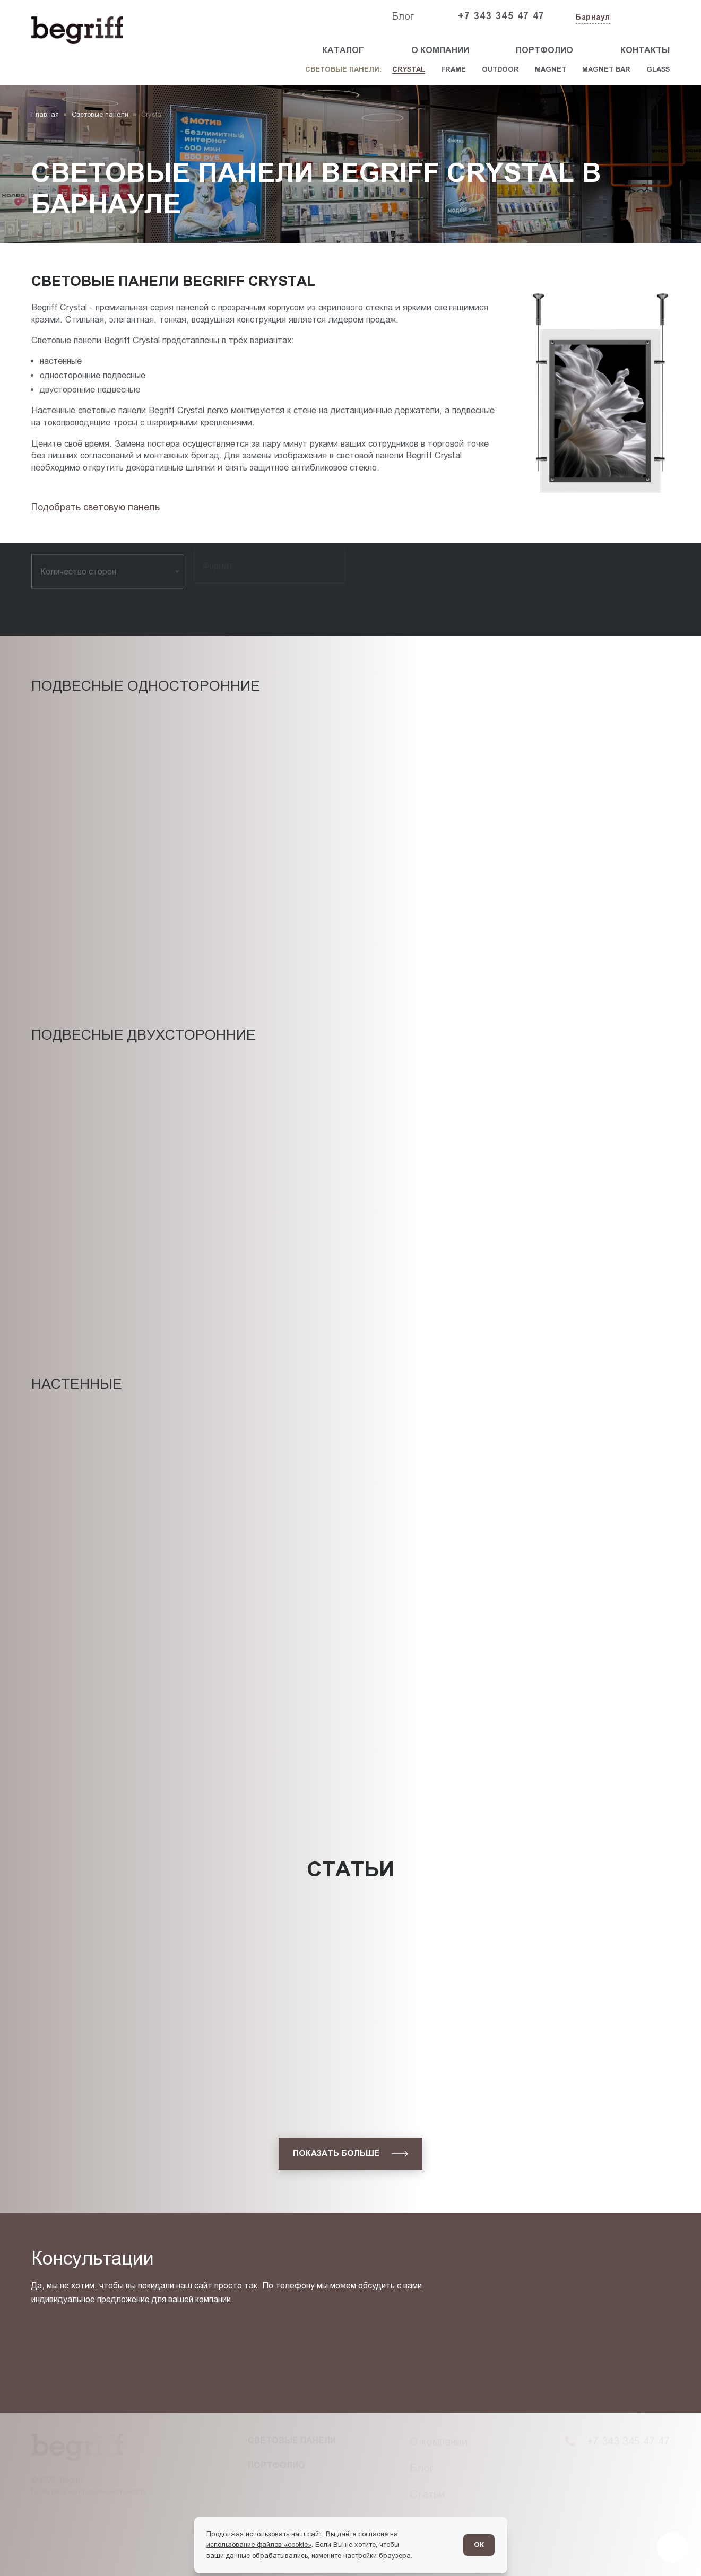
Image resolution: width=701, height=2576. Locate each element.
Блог (403, 16)
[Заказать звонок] (645, 16)
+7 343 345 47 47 (501, 16)
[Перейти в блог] (672, 2547)
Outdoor (500, 69)
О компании (440, 50)
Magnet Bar (606, 69)
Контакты (645, 50)
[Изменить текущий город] (592, 18)
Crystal (408, 69)
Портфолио (544, 50)
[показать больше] (351, 2154)
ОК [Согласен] (479, 2544)
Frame (453, 69)
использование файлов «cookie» (258, 2544)
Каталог (343, 50)
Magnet (550, 69)
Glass (658, 69)
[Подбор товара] (98, 507)
